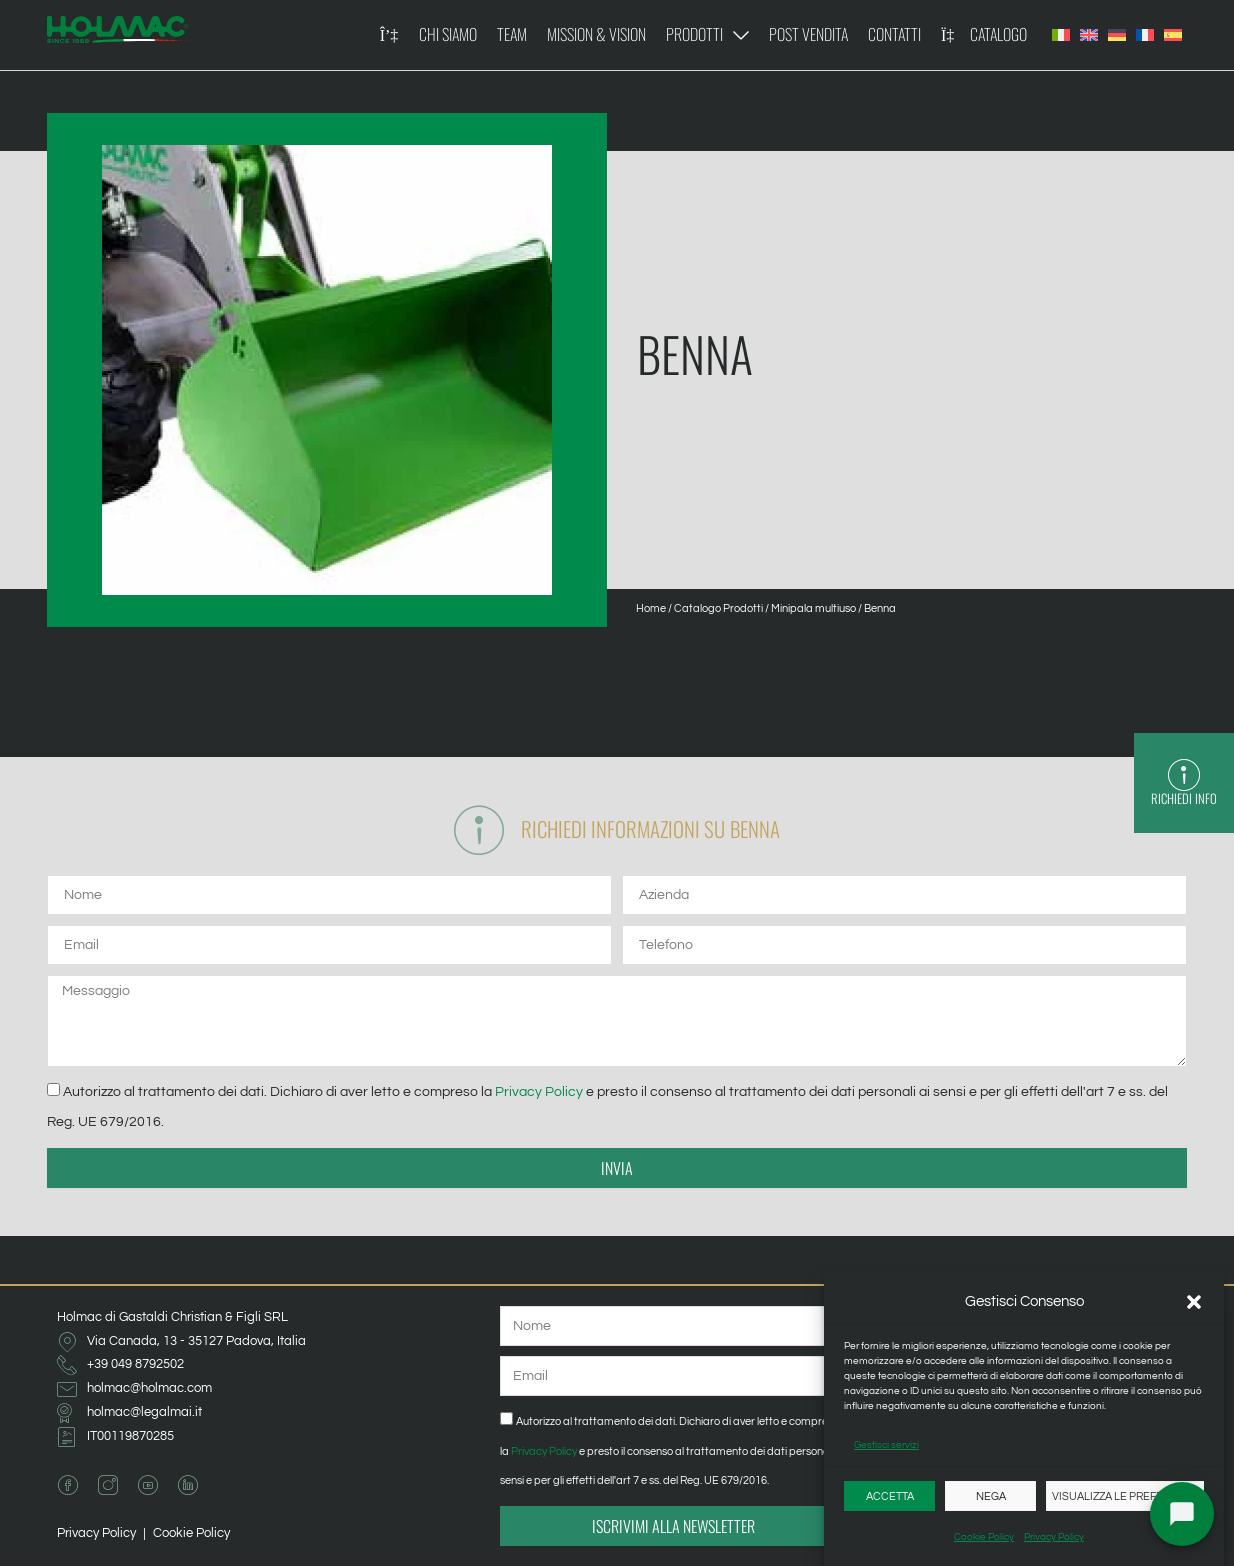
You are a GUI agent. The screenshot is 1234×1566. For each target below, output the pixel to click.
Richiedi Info (1184, 798)
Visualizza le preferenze (1125, 1496)
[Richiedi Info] (1184, 775)
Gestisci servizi (886, 1445)
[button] (1194, 1302)
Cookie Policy (984, 1537)
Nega (991, 1496)
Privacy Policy (1054, 1537)
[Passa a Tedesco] (1117, 35)
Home (651, 608)
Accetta (890, 1496)
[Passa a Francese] (1145, 35)
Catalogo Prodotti (718, 608)
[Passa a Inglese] (1089, 35)
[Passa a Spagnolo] (1173, 35)
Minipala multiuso (813, 608)
